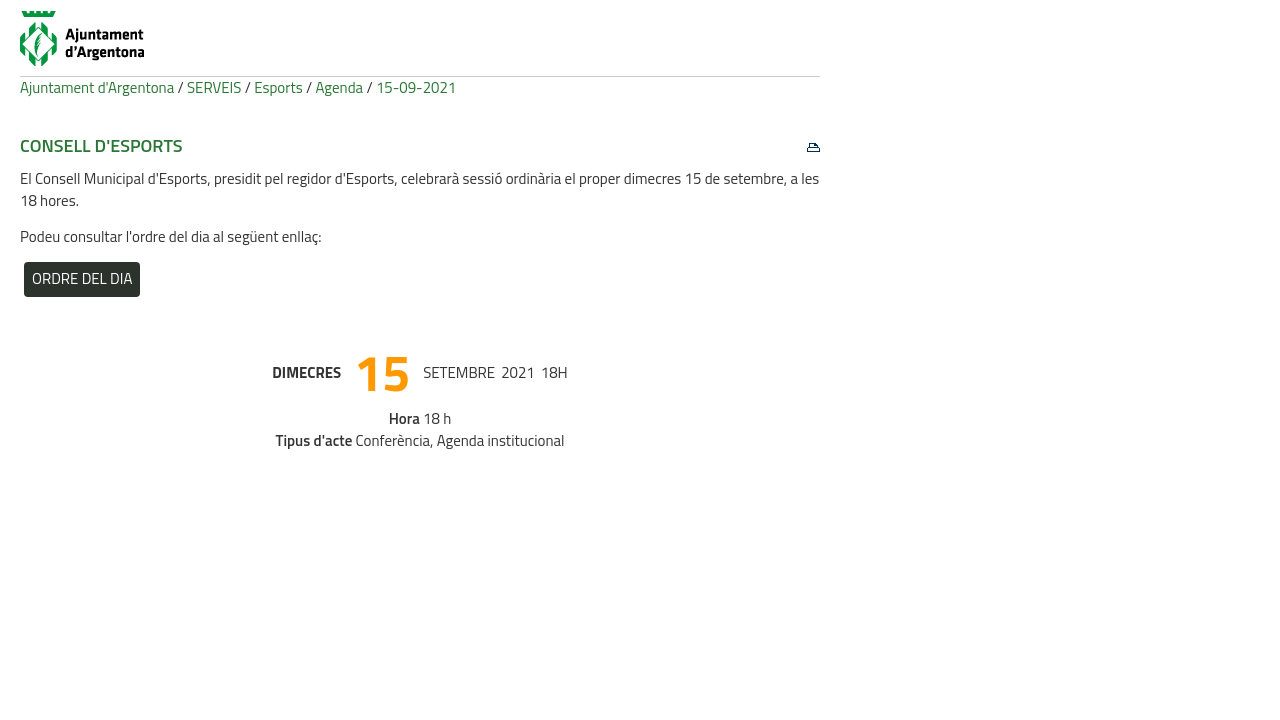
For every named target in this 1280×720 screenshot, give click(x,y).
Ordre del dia (82, 278)
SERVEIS (214, 87)
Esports (278, 87)
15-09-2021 (416, 87)
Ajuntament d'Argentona (97, 87)
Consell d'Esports (101, 145)
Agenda (340, 87)
